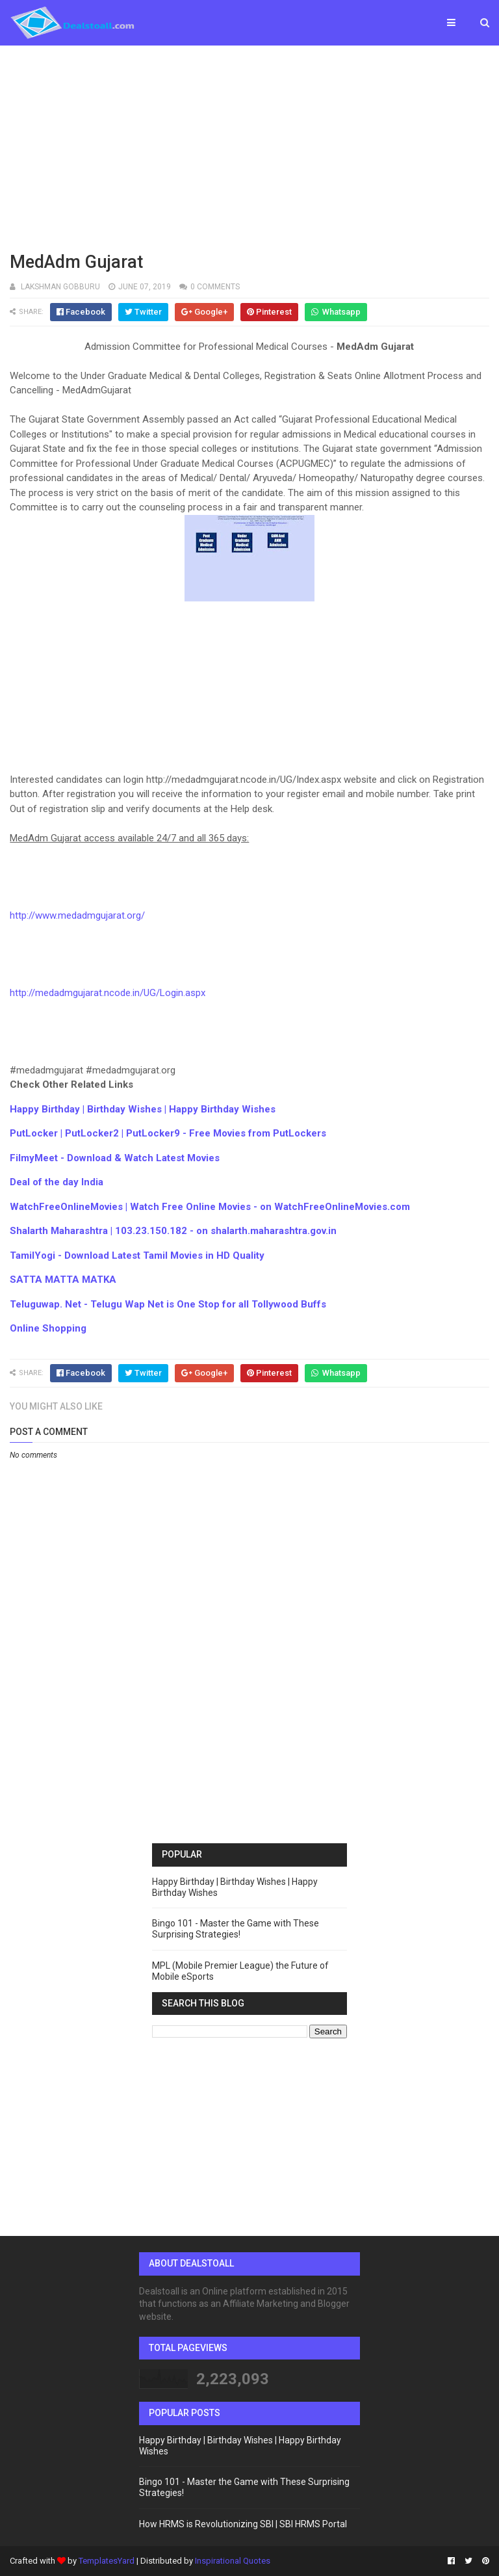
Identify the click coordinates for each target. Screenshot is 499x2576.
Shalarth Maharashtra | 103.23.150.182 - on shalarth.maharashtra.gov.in (173, 1231)
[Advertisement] (249, 146)
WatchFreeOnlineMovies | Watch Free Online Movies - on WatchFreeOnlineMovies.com (210, 1207)
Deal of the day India (56, 1182)
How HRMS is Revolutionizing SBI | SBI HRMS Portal (243, 2524)
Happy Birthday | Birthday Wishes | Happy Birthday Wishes (142, 1109)
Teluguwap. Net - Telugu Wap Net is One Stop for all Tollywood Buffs (168, 1304)
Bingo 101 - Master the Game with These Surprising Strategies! (235, 1928)
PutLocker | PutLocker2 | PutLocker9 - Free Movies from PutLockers (168, 1133)
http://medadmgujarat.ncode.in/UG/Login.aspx (107, 993)
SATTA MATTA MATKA (63, 1279)
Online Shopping (48, 1328)
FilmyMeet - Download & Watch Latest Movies (115, 1158)
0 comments (215, 286)
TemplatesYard (106, 2561)
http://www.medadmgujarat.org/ (77, 915)
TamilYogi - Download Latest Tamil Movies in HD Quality (137, 1255)
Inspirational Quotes (232, 2561)
